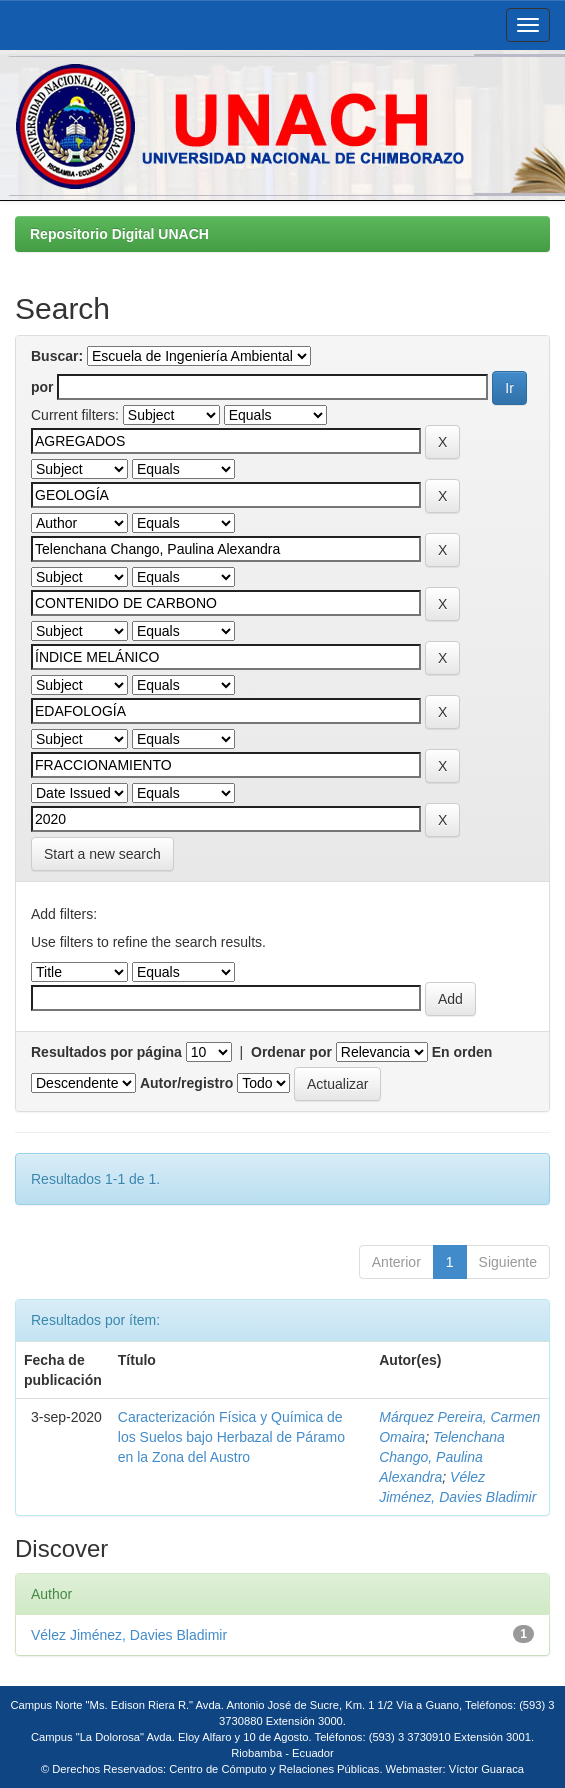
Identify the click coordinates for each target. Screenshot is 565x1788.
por (42, 387)
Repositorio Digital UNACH (119, 234)
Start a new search (102, 854)
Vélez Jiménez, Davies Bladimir (129, 1635)
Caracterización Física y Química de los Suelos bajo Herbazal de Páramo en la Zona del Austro (231, 1437)
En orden (462, 1052)
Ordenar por (291, 1052)
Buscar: (57, 356)
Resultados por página (106, 1052)
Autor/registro (186, 1083)
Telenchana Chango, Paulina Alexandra (442, 1457)
